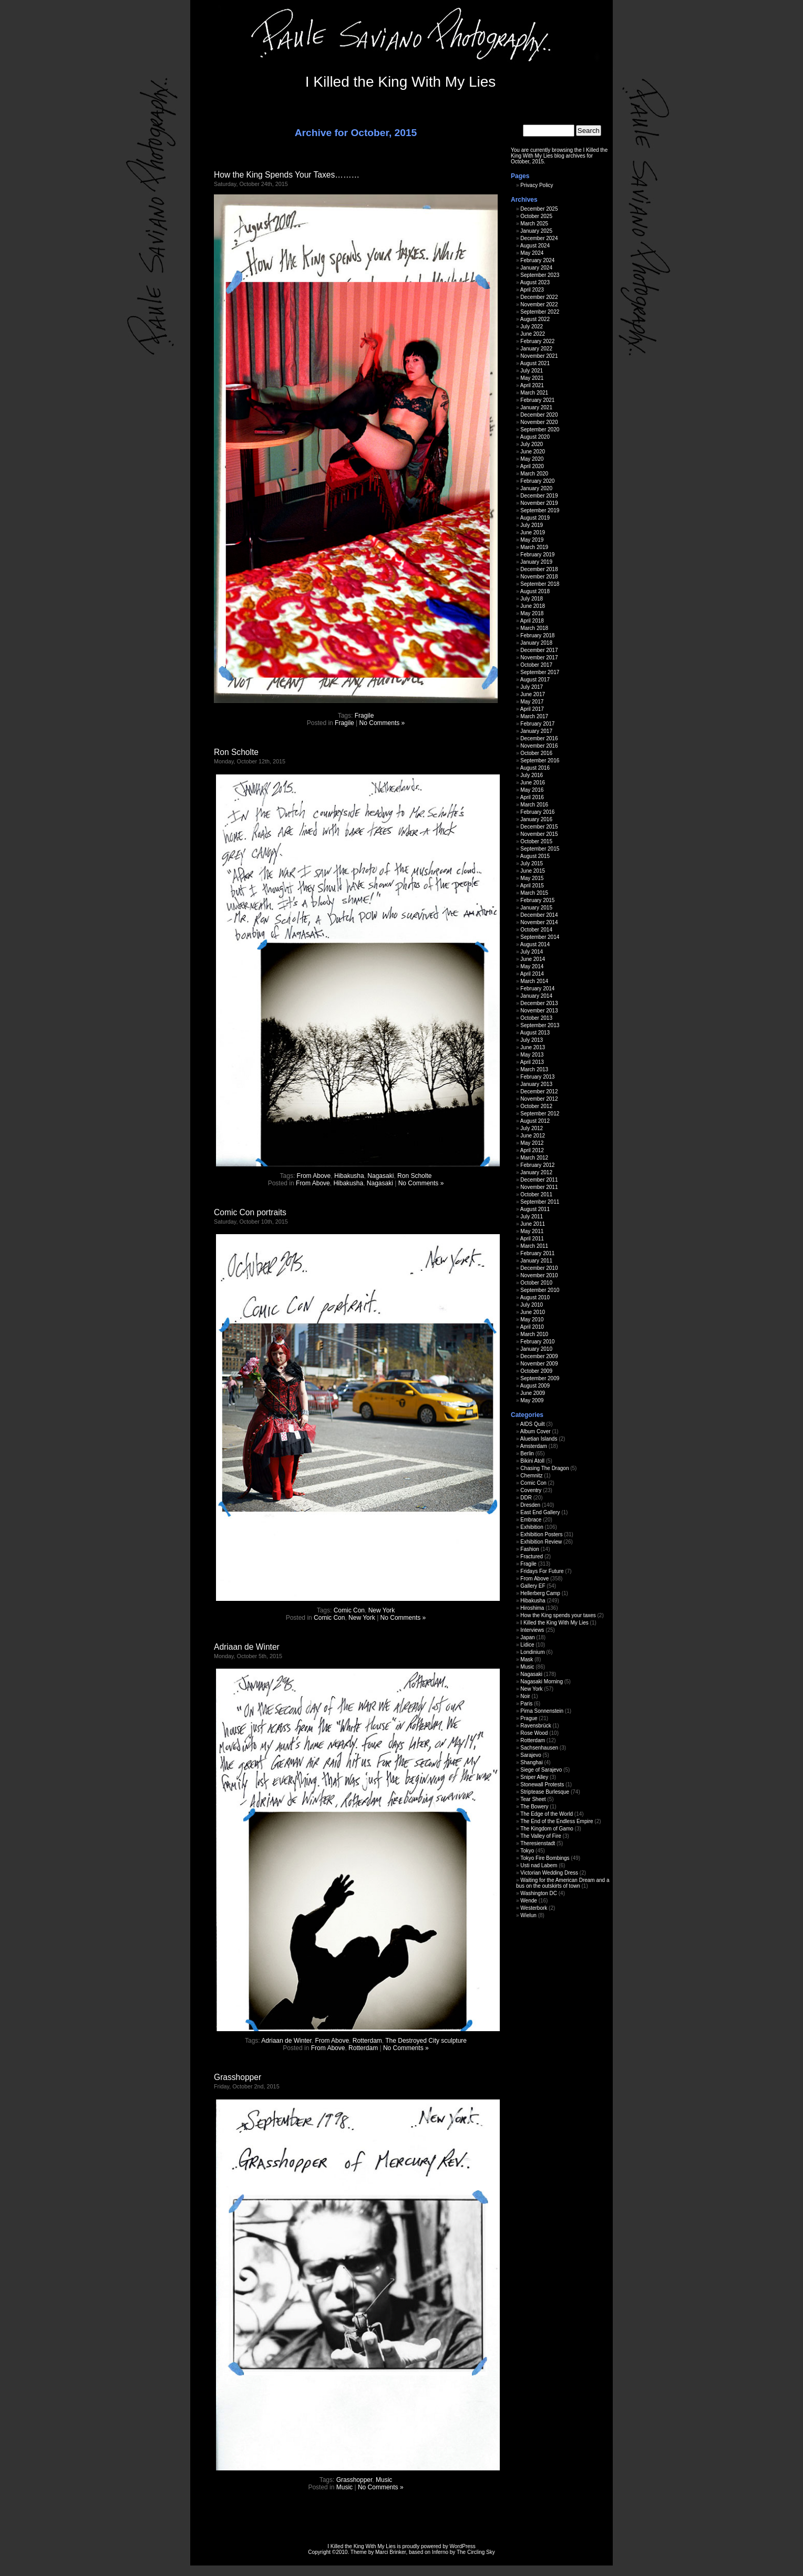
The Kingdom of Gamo (546, 1829)
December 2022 (539, 297)
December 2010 (539, 1268)
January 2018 (536, 643)
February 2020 (537, 481)
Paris (526, 1703)
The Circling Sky (476, 2552)
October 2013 (536, 1018)
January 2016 (536, 819)
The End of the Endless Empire (556, 1821)
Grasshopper (237, 2077)
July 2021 (531, 371)
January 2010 (536, 1349)
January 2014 (536, 996)
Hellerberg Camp (540, 1593)
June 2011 (532, 1224)
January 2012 (536, 1172)
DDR (526, 1498)
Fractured (531, 1556)
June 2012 (532, 1136)
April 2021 (532, 385)
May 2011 (531, 1231)
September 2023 (539, 275)
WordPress (463, 2546)
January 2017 (536, 731)
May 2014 (531, 966)
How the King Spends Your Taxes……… (286, 174)
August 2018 (535, 591)
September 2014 (539, 937)
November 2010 (539, 1275)
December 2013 (539, 1003)
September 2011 (539, 1202)
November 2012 (539, 1099)
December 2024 (539, 238)
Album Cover (535, 1431)
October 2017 (536, 665)
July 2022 (531, 326)
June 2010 (532, 1312)
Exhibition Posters (541, 1534)
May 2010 (531, 1319)
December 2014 (539, 915)
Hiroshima (532, 1608)
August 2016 (535, 768)
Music (384, 2480)
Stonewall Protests (542, 1784)
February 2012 (537, 1165)
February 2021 (537, 400)
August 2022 (535, 319)
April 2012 (532, 1150)
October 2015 (536, 841)
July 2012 (531, 1128)
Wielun (528, 1915)
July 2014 (531, 952)
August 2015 (535, 856)
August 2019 (535, 518)
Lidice (527, 1645)
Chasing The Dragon (544, 1468)
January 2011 (536, 1261)
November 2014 (539, 922)
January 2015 (536, 908)
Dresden (530, 1505)
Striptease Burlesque (544, 1792)
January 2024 (536, 268)
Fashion (529, 1549)
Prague (528, 1718)
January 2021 (536, 407)
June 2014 (532, 959)
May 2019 (531, 540)
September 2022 (539, 312)
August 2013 (535, 1033)
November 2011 (539, 1187)
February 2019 (537, 554)
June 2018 (532, 606)
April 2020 (532, 466)
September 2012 (539, 1113)
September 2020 (539, 429)
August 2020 (535, 437)
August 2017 (535, 679)
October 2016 (536, 753)
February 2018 (537, 635)
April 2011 (532, 1239)
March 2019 (534, 547)
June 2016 (532, 782)
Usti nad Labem (538, 1865)
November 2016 (539, 746)
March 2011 (534, 1246)
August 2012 (535, 1121)
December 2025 (539, 209)
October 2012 (536, 1106)
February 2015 (537, 900)
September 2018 (539, 584)
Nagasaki (380, 1176)
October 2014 (536, 930)
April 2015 (532, 885)
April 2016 (532, 797)
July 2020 (531, 444)
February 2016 (537, 812)
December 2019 (539, 496)
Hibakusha (349, 1176)
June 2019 (532, 532)
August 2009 (535, 1386)
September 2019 (539, 510)
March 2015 (534, 893)
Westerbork (533, 1908)
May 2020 (531, 459)
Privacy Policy (536, 185)
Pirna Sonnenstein (541, 1711)
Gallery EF (532, 1586)
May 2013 (531, 1055)
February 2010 (537, 1341)
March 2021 (534, 393)
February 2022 (537, 341)
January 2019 (536, 562)
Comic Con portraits (250, 1212)
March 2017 (534, 716)
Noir (525, 1696)
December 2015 (539, 827)
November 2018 (539, 577)
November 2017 (539, 657)
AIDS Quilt (532, 1424)
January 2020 (536, 488)
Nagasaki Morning (541, 1681)
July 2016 (531, 775)
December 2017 (539, 650)
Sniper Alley (534, 1777)
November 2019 (539, 503)
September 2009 (539, 1378)
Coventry (530, 1490)
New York (381, 1610)
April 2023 (532, 290)
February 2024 (537, 260)
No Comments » (382, 723)
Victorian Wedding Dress (549, 1873)
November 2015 (539, 834)
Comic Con (349, 1610)
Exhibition (531, 1527)
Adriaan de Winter (247, 1646)
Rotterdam (367, 2040)
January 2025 (536, 231)
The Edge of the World (546, 1814)
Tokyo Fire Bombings (544, 1858)
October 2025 (536, 216)
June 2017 (532, 694)
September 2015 (539, 849)
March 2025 (534, 223)
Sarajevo (530, 1755)
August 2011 (535, 1209)
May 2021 (531, 378)
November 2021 (539, 356)
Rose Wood (534, 1733)
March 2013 (534, 1069)
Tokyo (527, 1851)
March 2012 (534, 1158)
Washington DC (538, 1893)
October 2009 (536, 1371)
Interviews (532, 1630)
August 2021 (535, 363)
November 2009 (539, 1364)
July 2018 (531, 599)
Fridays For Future (541, 1571)
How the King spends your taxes (557, 1615)
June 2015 (532, 871)
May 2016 (531, 790)
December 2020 (539, 415)
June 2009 (532, 1393)
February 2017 (537, 724)
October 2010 (536, 1283)
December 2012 (539, 1091)
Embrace (530, 1520)
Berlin (527, 1453)
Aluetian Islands (539, 1439)
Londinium (532, 1652)
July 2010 (531, 1305)
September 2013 (539, 1025)
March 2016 (534, 805)
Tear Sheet (532, 1799)
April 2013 (532, 1062)
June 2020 (532, 451)
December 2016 (539, 738)
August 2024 (535, 246)
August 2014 (535, 944)
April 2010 (532, 1327)
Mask (526, 1659)
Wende (528, 1900)
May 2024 (531, 253)
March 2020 (534, 474)
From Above (314, 1176)
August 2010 (535, 1297)
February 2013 (537, 1077)
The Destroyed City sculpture (426, 2040)
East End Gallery (540, 1512)
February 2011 (537, 1253)
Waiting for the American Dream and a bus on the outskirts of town (563, 1883)
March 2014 (534, 981)
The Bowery (534, 1806)
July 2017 (531, 687)
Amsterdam (533, 1446)
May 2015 (531, 878)
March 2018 (534, 628)
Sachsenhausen (539, 1748)
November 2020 (539, 422)
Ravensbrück (535, 1726)
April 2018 (532, 621)
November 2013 (539, 1010)
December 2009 (539, 1356)
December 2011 (539, 1180)
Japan (527, 1637)
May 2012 (531, 1143)
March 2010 (534, 1334)
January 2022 (536, 348)
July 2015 (531, 863)
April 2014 (532, 974)
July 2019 (531, 525)
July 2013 (531, 1040)
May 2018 (531, 613)
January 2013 (536, 1084)
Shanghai (531, 1762)
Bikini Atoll (532, 1461)
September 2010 (539, 1290)
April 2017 (532, 709)
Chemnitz (531, 1475)
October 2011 (536, 1194)
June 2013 (532, 1047)
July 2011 (531, 1216)
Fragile (364, 715)
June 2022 (532, 334)
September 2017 (539, 672)
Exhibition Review (541, 1542)
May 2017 (531, 702)
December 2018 (539, 569)
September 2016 (539, 760)
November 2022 (539, 304)
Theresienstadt (537, 1843)
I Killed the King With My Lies (400, 82)
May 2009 (531, 1400)
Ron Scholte (236, 752)
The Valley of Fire (540, 1836)
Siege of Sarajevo (541, 1770)
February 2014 (537, 988)
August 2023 (535, 282)
